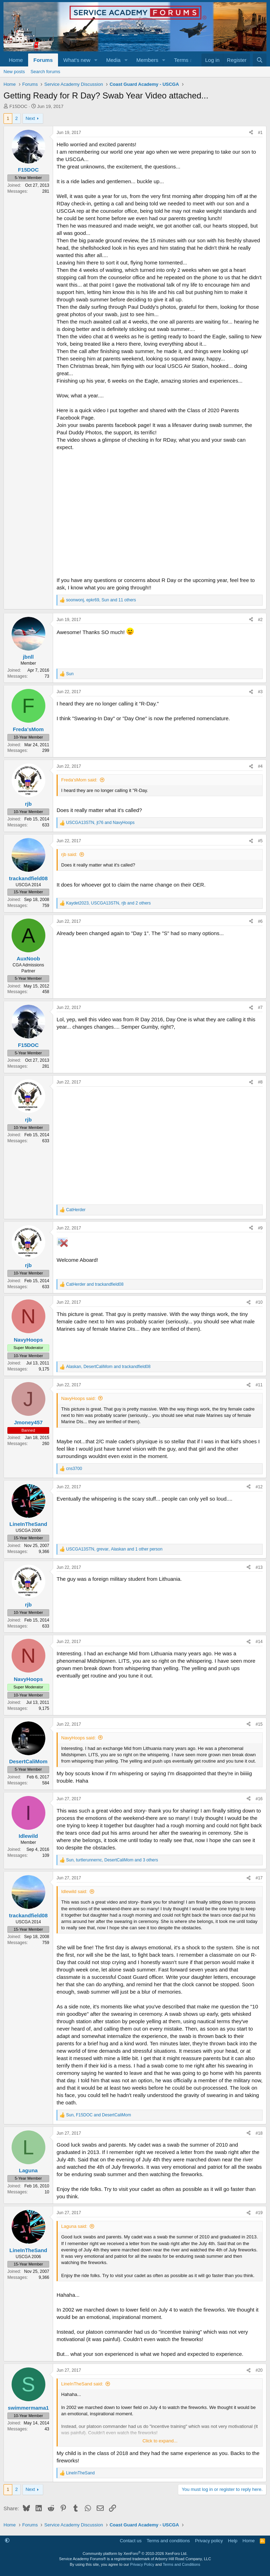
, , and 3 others (112, 1860)
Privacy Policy (142, 2564)
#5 (260, 840)
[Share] (251, 133)
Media (113, 60)
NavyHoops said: (78, 1398)
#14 (259, 1641)
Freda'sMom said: (79, 779)
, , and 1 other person (114, 1549)
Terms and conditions (168, 2540)
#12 (259, 1486)
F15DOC (18, 106)
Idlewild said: (74, 1891)
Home (16, 60)
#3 (260, 691)
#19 (259, 2212)
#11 (259, 1384)
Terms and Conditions (181, 2564)
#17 (259, 1877)
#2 (260, 619)
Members (147, 60)
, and (100, 822)
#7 (260, 1007)
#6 (260, 921)
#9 (260, 1228)
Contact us (131, 2540)
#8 (260, 1082)
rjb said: (69, 854)
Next (30, 118)
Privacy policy (209, 2540)
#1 (260, 132)
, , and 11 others (101, 599)
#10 (259, 1302)
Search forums (45, 71)
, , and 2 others (108, 903)
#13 (259, 1567)
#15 (259, 1724)
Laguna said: (74, 2226)
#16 (259, 1798)
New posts (14, 71)
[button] (96, 59)
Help (233, 2540)
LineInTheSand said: (82, 2383)
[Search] (259, 59)
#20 (259, 2370)
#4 (260, 766)
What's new (76, 60)
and (94, 1284)
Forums (43, 60)
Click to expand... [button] (160, 2440)
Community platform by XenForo (135, 2553)
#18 (259, 2133)
